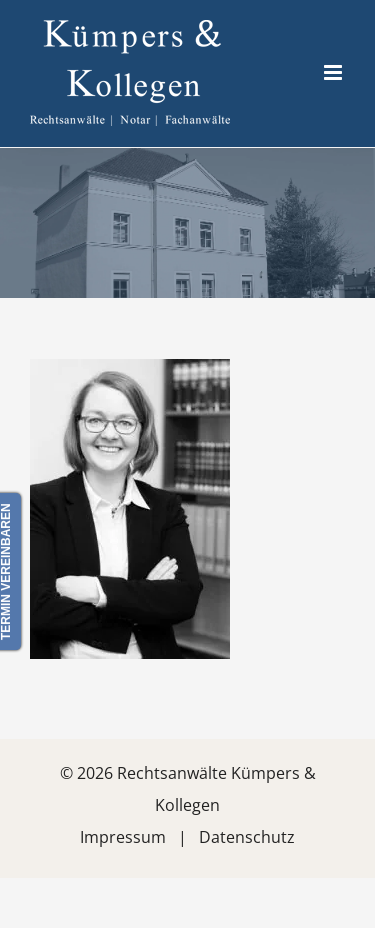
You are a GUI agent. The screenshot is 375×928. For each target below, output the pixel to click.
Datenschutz (247, 837)
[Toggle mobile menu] (334, 72)
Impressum (123, 837)
